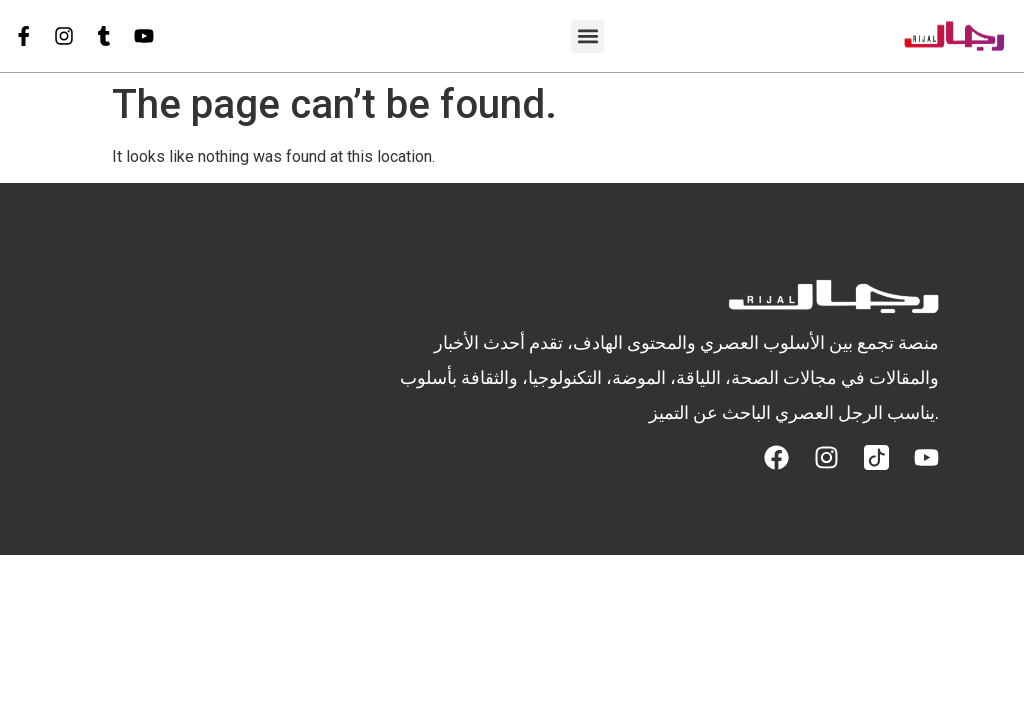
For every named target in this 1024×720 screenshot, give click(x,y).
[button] (587, 36)
